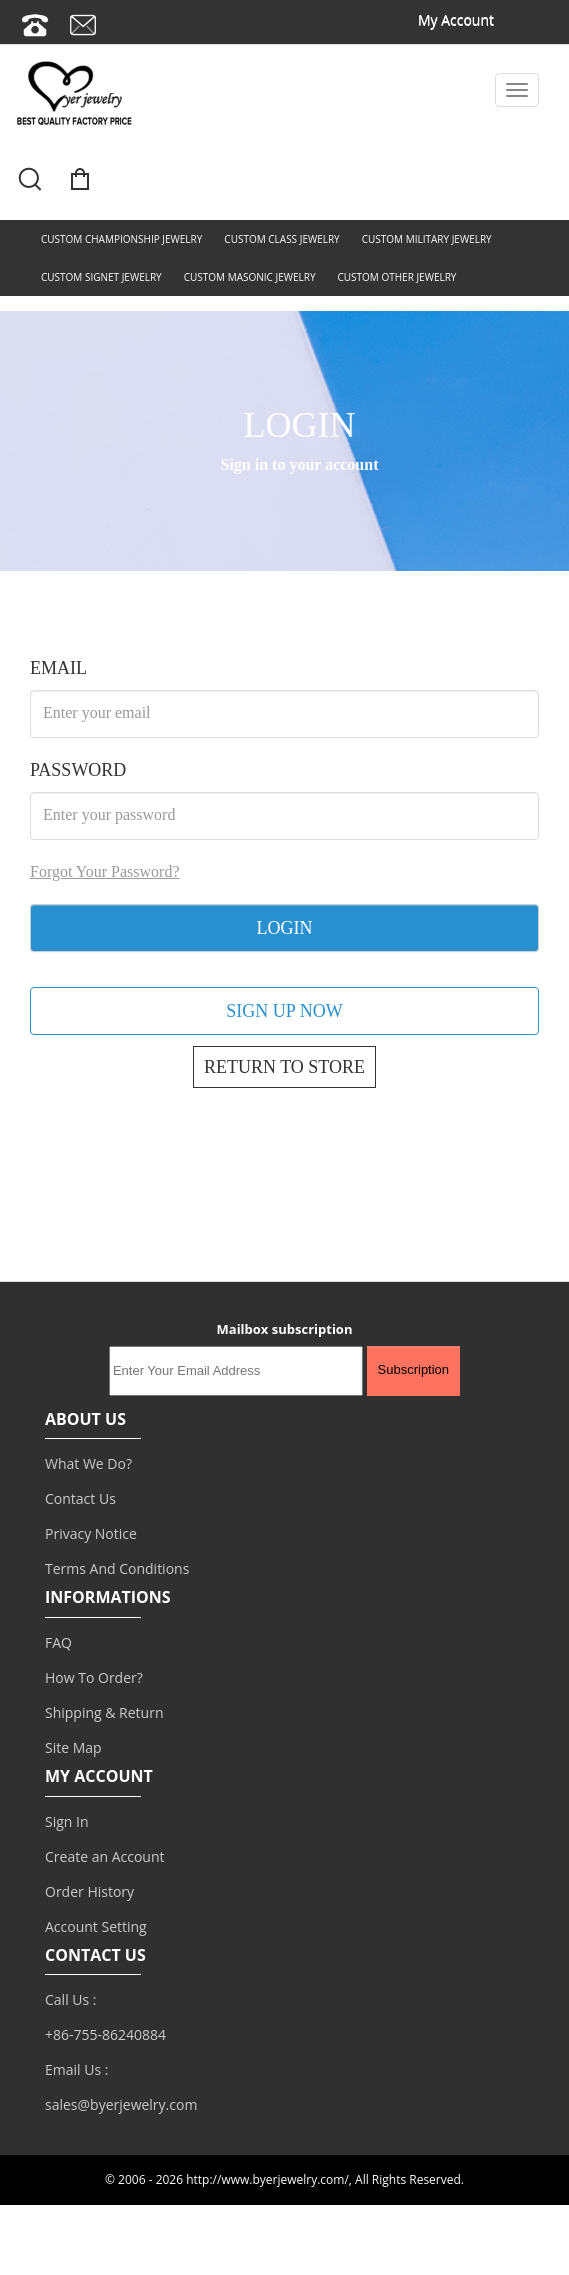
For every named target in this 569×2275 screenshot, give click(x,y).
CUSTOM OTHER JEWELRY (396, 277)
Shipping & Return (104, 1712)
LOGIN (285, 928)
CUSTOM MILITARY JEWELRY (427, 239)
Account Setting (96, 1926)
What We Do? (88, 1463)
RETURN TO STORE (284, 1067)
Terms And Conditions (117, 1568)
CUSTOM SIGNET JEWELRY (101, 277)
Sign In (67, 1821)
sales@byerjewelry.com (121, 2104)
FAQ (58, 1642)
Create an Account (105, 1856)
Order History (89, 1891)
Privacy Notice (91, 1533)
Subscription (414, 1369)
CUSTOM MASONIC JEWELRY (250, 277)
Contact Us (80, 1498)
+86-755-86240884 (105, 2034)
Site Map (73, 1747)
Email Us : (76, 2069)
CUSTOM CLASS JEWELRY (281, 239)
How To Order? (94, 1677)
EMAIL (58, 668)
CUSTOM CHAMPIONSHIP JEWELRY (121, 239)
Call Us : (71, 1999)
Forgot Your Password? (105, 871)
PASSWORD (78, 770)
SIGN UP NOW (284, 1011)
